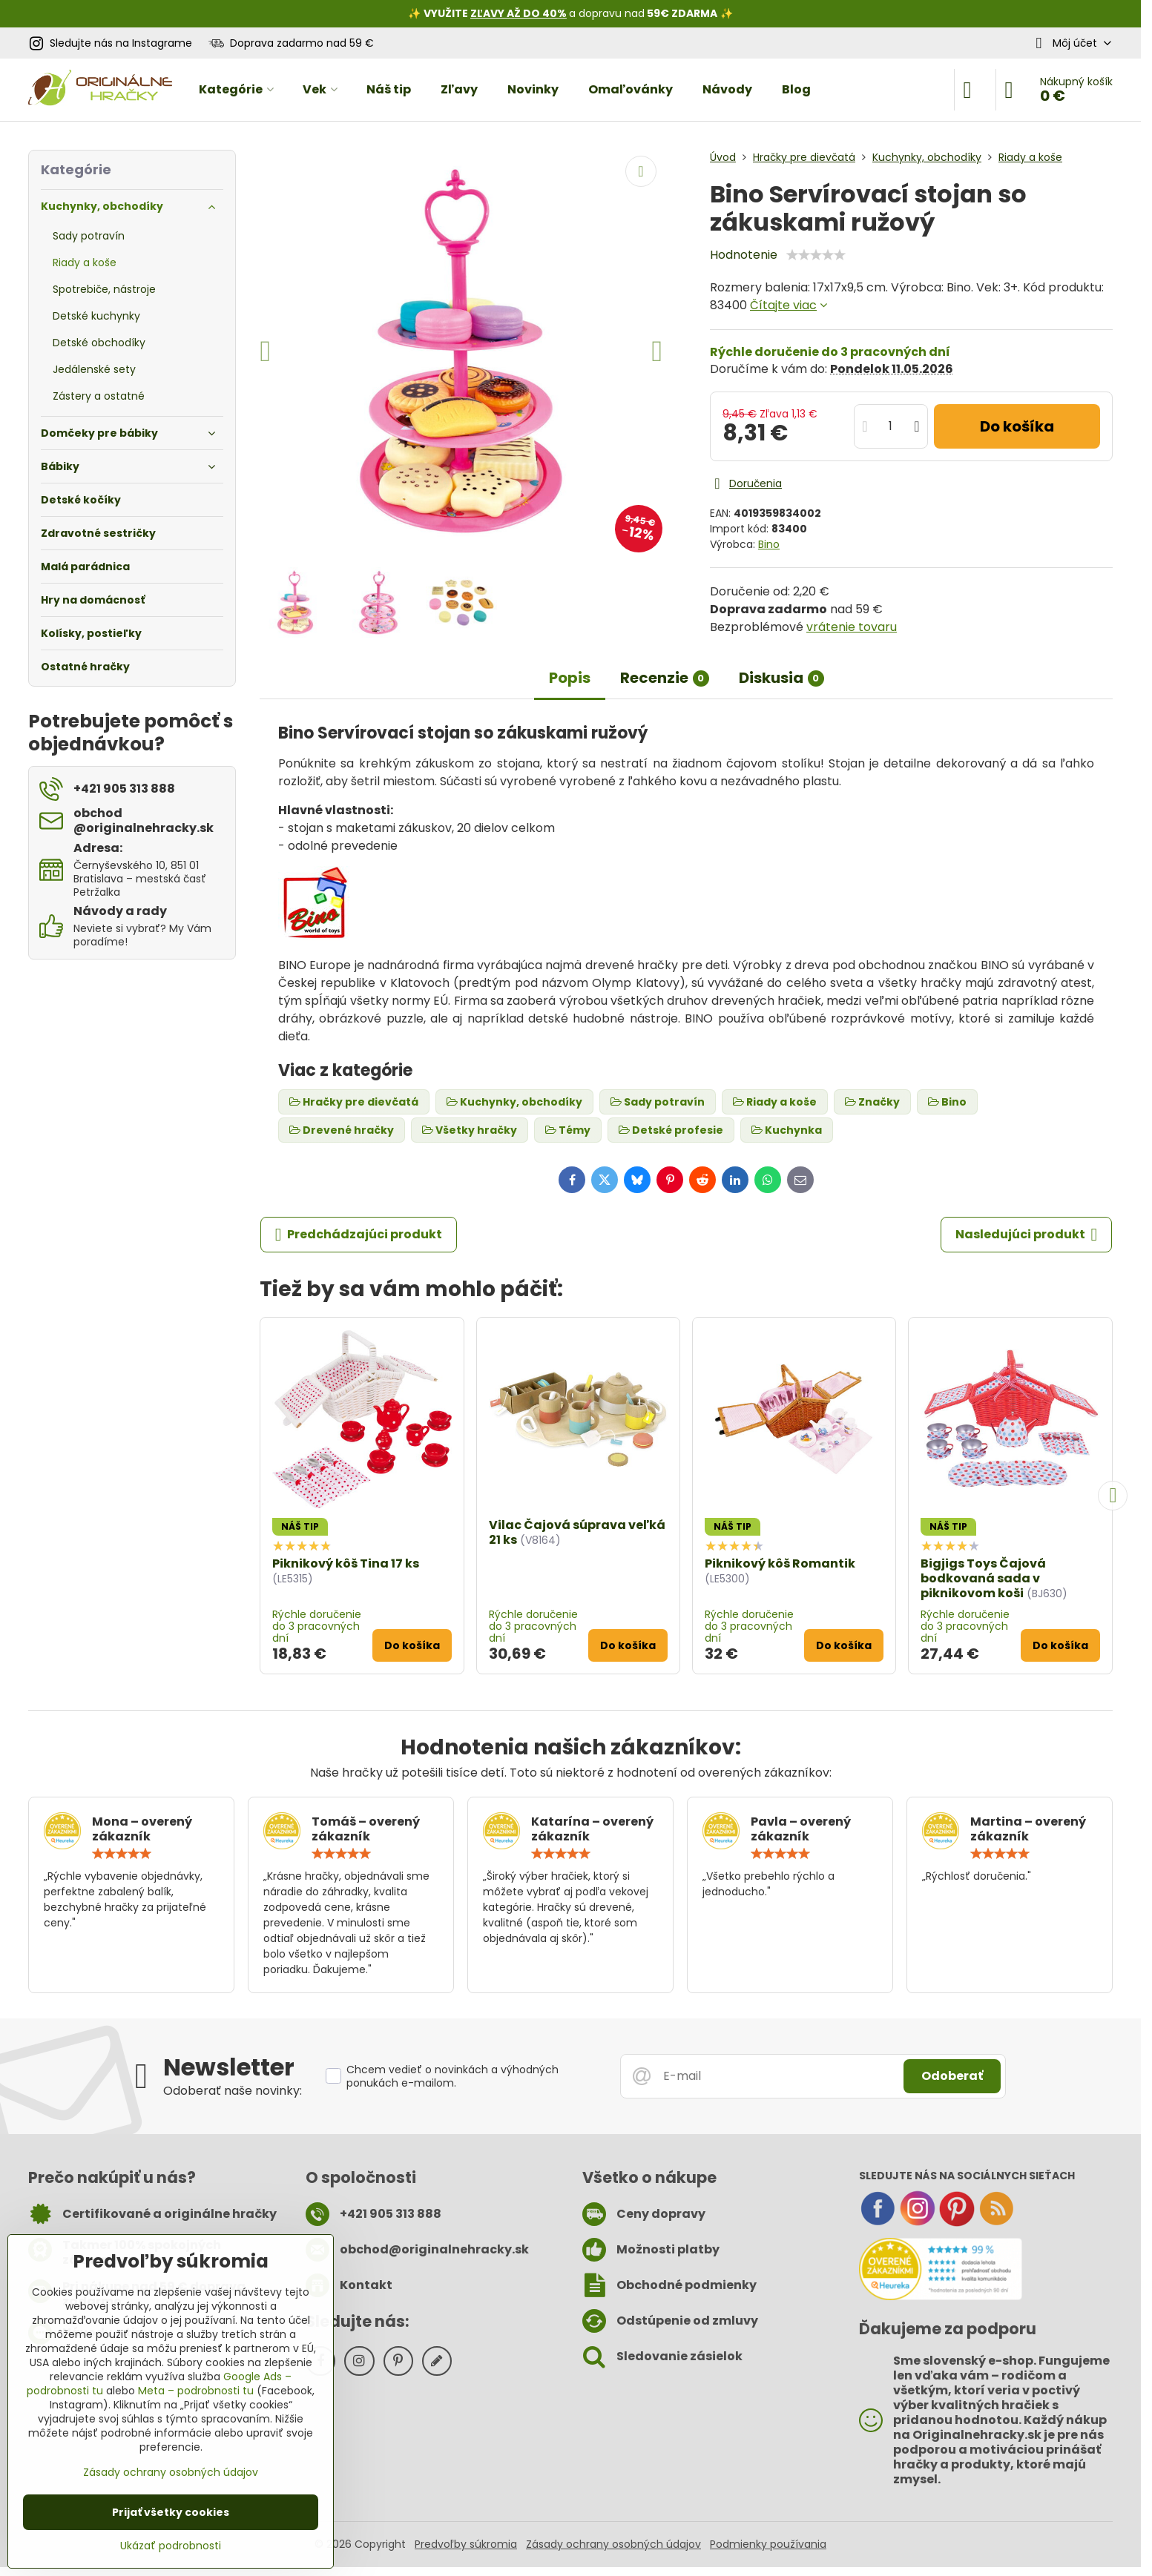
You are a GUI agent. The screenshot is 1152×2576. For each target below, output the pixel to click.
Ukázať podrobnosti (170, 2546)
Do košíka (1017, 426)
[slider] (816, 255)
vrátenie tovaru (851, 626)
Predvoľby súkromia (466, 2544)
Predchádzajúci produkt (359, 1235)
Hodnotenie (743, 254)
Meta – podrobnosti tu (196, 2390)
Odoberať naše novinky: (232, 2090)
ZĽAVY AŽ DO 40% (518, 13)
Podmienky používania (768, 2544)
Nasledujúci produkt (1026, 1235)
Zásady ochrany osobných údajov (613, 2544)
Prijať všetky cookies (170, 2512)
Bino (769, 544)
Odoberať (952, 2075)
